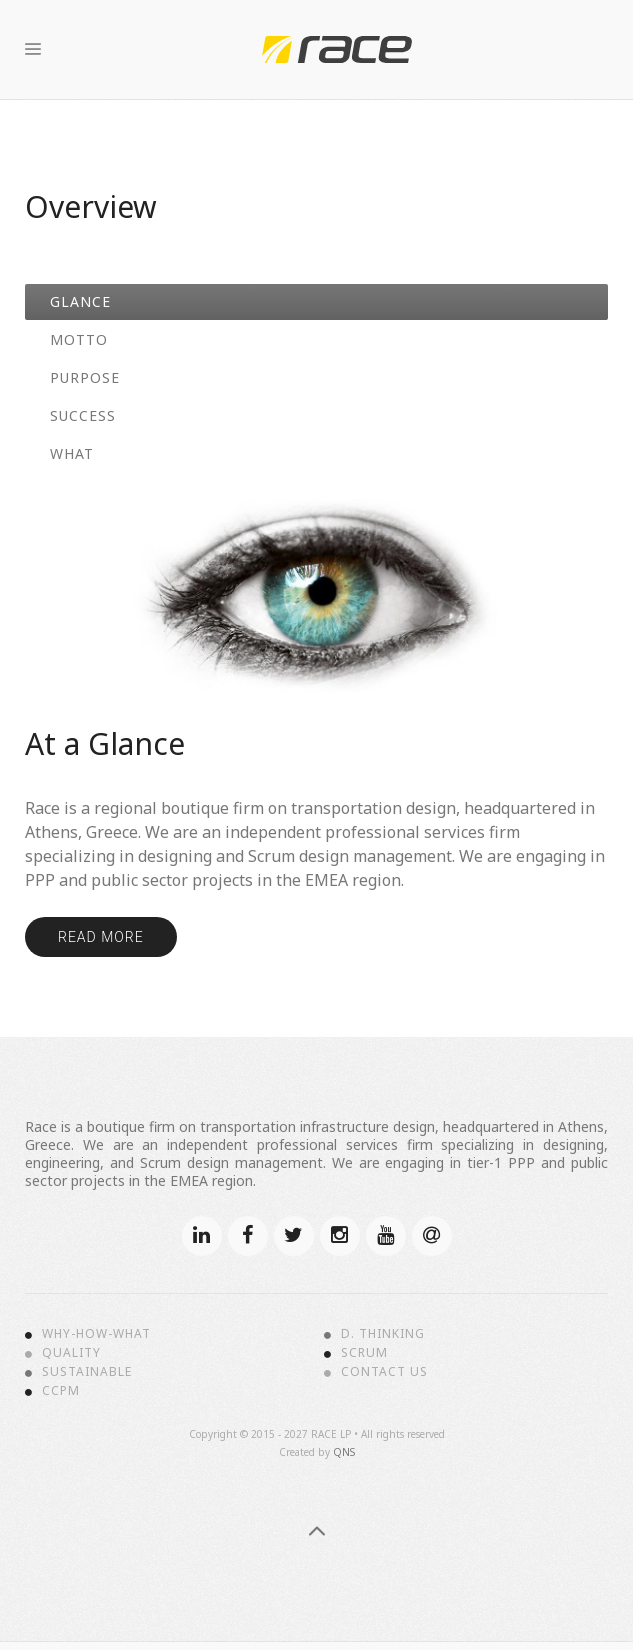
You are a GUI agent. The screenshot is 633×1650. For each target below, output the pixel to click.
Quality (71, 1353)
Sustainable (87, 1372)
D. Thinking (383, 1334)
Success (83, 415)
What (72, 453)
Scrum (364, 1353)
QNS (344, 1452)
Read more (101, 937)
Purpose (85, 377)
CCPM (61, 1391)
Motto (79, 339)
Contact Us (384, 1372)
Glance (80, 301)
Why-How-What (96, 1334)
